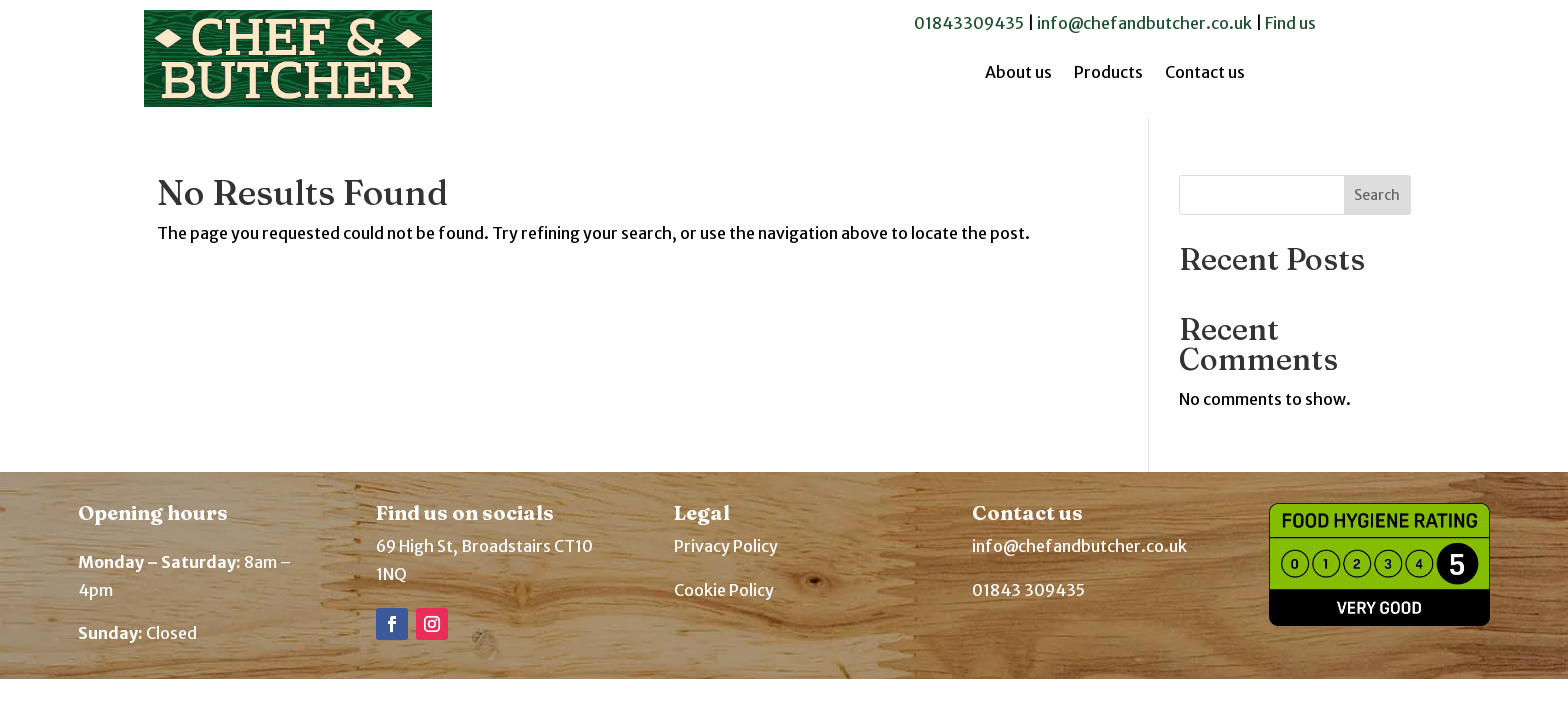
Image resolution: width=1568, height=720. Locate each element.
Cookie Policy (724, 590)
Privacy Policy (726, 546)
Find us (1290, 23)
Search (1377, 195)
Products (1108, 73)
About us (1018, 73)
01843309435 (969, 23)
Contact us (1205, 73)
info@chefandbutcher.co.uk (1144, 23)
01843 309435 (1028, 590)
